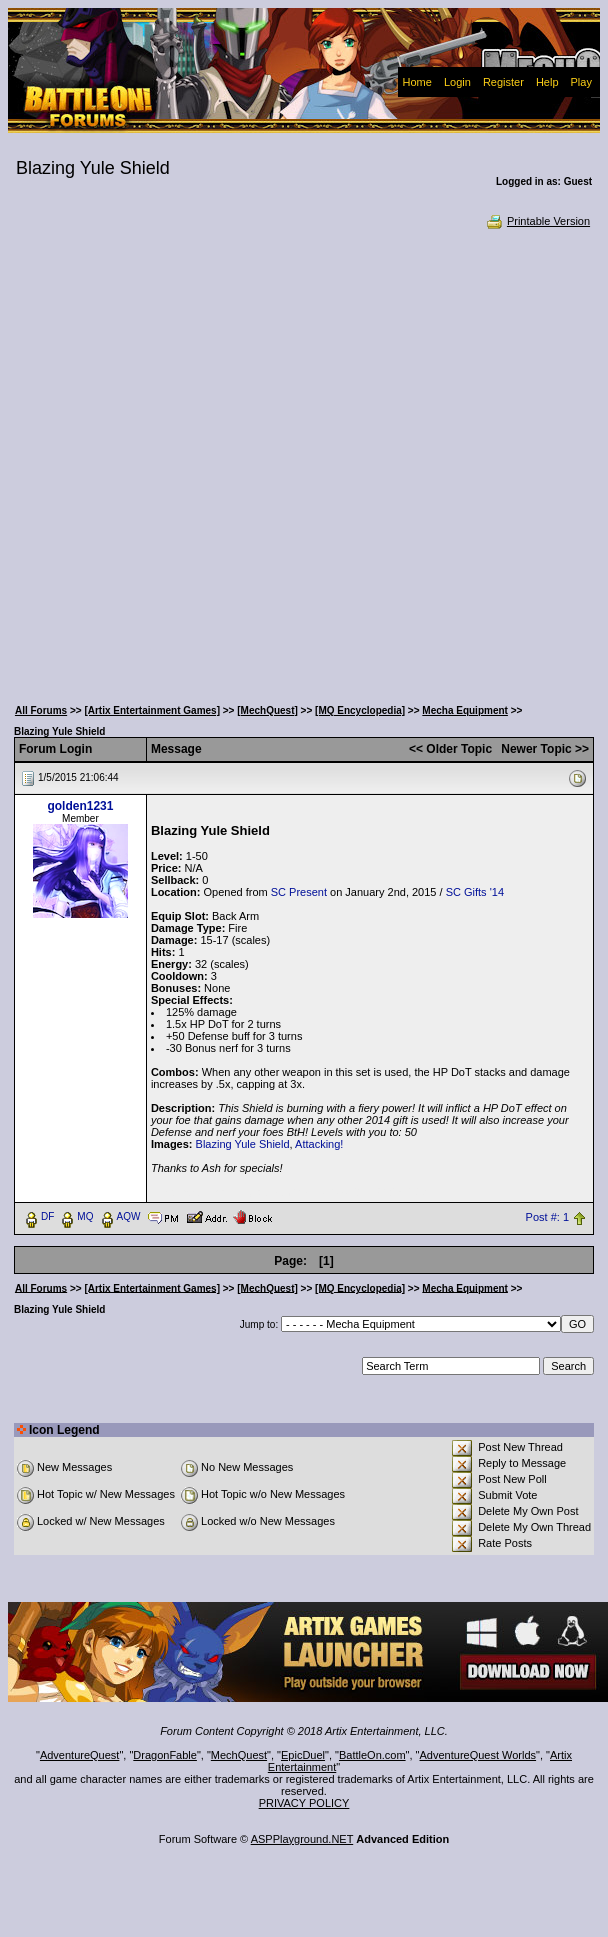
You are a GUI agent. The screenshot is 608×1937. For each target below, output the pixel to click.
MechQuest (239, 1755)
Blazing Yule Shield (243, 1144)
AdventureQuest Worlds (478, 1755)
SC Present (299, 892)
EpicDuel (303, 1755)
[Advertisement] (227, 461)
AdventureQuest (80, 1755)
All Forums (41, 710)
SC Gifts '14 (475, 892)
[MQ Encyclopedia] (360, 710)
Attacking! (319, 1144)
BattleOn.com (372, 1755)
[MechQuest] (267, 710)
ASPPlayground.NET (302, 1839)
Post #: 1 (547, 1217)
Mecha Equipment (465, 710)
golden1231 (80, 806)
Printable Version (537, 221)
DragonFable (165, 1755)
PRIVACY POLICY (304, 1803)
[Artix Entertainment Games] (152, 710)
